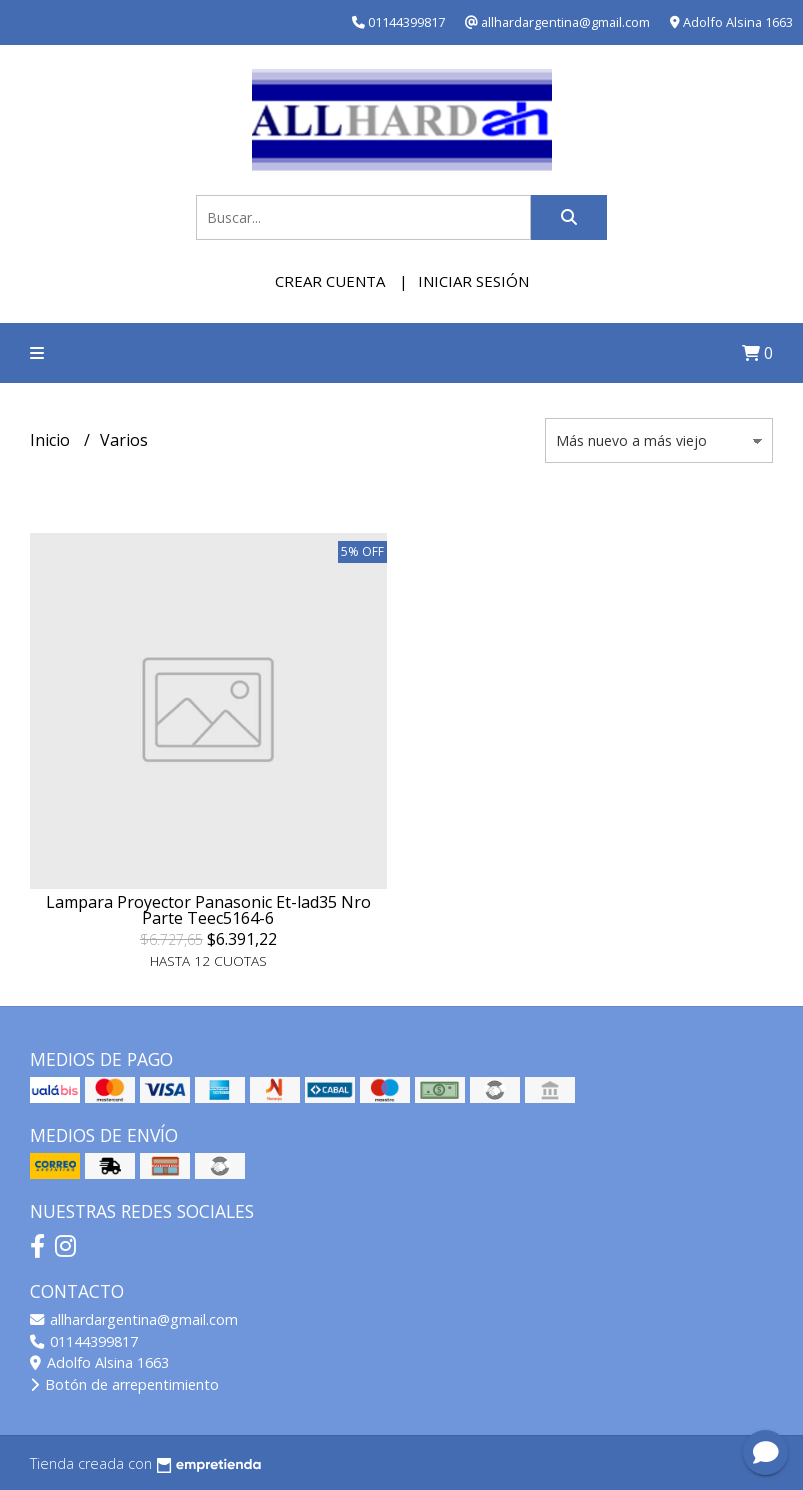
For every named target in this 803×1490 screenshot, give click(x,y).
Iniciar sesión (473, 281)
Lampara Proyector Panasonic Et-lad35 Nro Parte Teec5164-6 (208, 910)
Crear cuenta (330, 281)
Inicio (52, 440)
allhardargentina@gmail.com (134, 1319)
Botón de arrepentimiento (124, 1384)
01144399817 (84, 1341)
